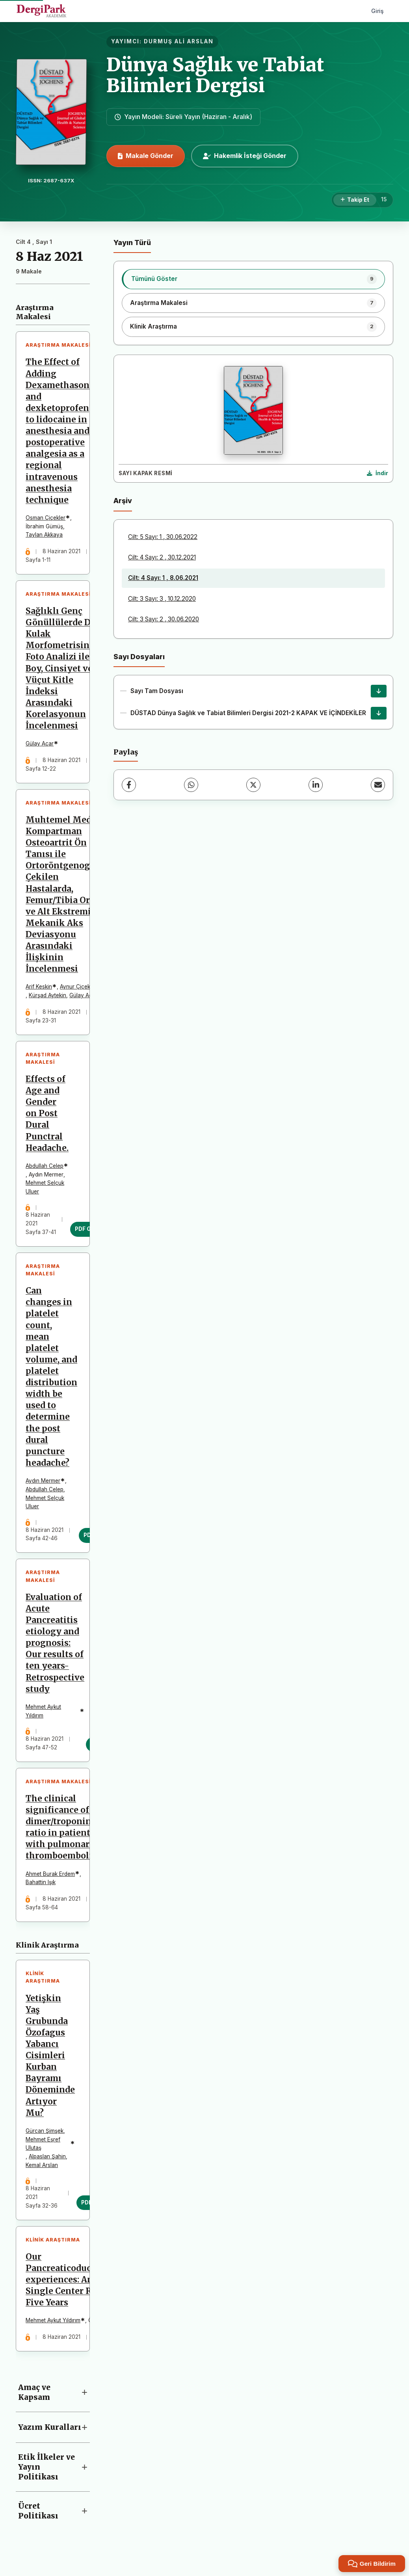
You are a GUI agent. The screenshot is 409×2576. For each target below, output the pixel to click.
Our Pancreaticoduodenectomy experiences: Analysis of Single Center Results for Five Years (82, 2286)
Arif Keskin (39, 988)
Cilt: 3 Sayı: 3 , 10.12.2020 (162, 598)
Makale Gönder (145, 156)
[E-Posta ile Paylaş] (378, 785)
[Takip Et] (354, 200)
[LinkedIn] (316, 785)
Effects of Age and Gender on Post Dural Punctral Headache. (47, 1116)
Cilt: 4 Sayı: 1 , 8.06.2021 (163, 578)
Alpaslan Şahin (47, 2161)
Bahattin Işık (41, 1887)
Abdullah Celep (45, 1168)
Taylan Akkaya (44, 535)
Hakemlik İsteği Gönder (244, 156)
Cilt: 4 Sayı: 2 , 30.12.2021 (162, 557)
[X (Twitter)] (253, 785)
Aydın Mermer (43, 1484)
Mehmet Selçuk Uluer (45, 1189)
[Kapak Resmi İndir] (377, 473)
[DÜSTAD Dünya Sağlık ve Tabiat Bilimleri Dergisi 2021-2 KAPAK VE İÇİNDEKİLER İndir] (379, 713)
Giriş (377, 10)
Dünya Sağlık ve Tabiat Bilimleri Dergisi (215, 75)
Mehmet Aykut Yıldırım (43, 1715)
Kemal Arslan (42, 2170)
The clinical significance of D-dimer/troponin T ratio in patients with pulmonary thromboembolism (65, 1832)
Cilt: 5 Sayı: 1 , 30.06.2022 (162, 537)
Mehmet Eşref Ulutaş (43, 2148)
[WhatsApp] (191, 785)
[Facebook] (129, 785)
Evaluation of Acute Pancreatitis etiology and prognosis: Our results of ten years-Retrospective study (55, 1647)
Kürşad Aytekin (48, 997)
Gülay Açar (40, 745)
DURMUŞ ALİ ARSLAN (179, 41)
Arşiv (122, 500)
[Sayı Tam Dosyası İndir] (379, 691)
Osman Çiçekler (46, 518)
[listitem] (253, 279)
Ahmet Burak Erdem (50, 1878)
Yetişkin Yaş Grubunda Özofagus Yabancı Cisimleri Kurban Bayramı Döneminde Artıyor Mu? (50, 2060)
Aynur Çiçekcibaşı (82, 988)
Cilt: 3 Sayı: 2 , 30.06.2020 (163, 619)
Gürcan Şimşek (45, 2136)
